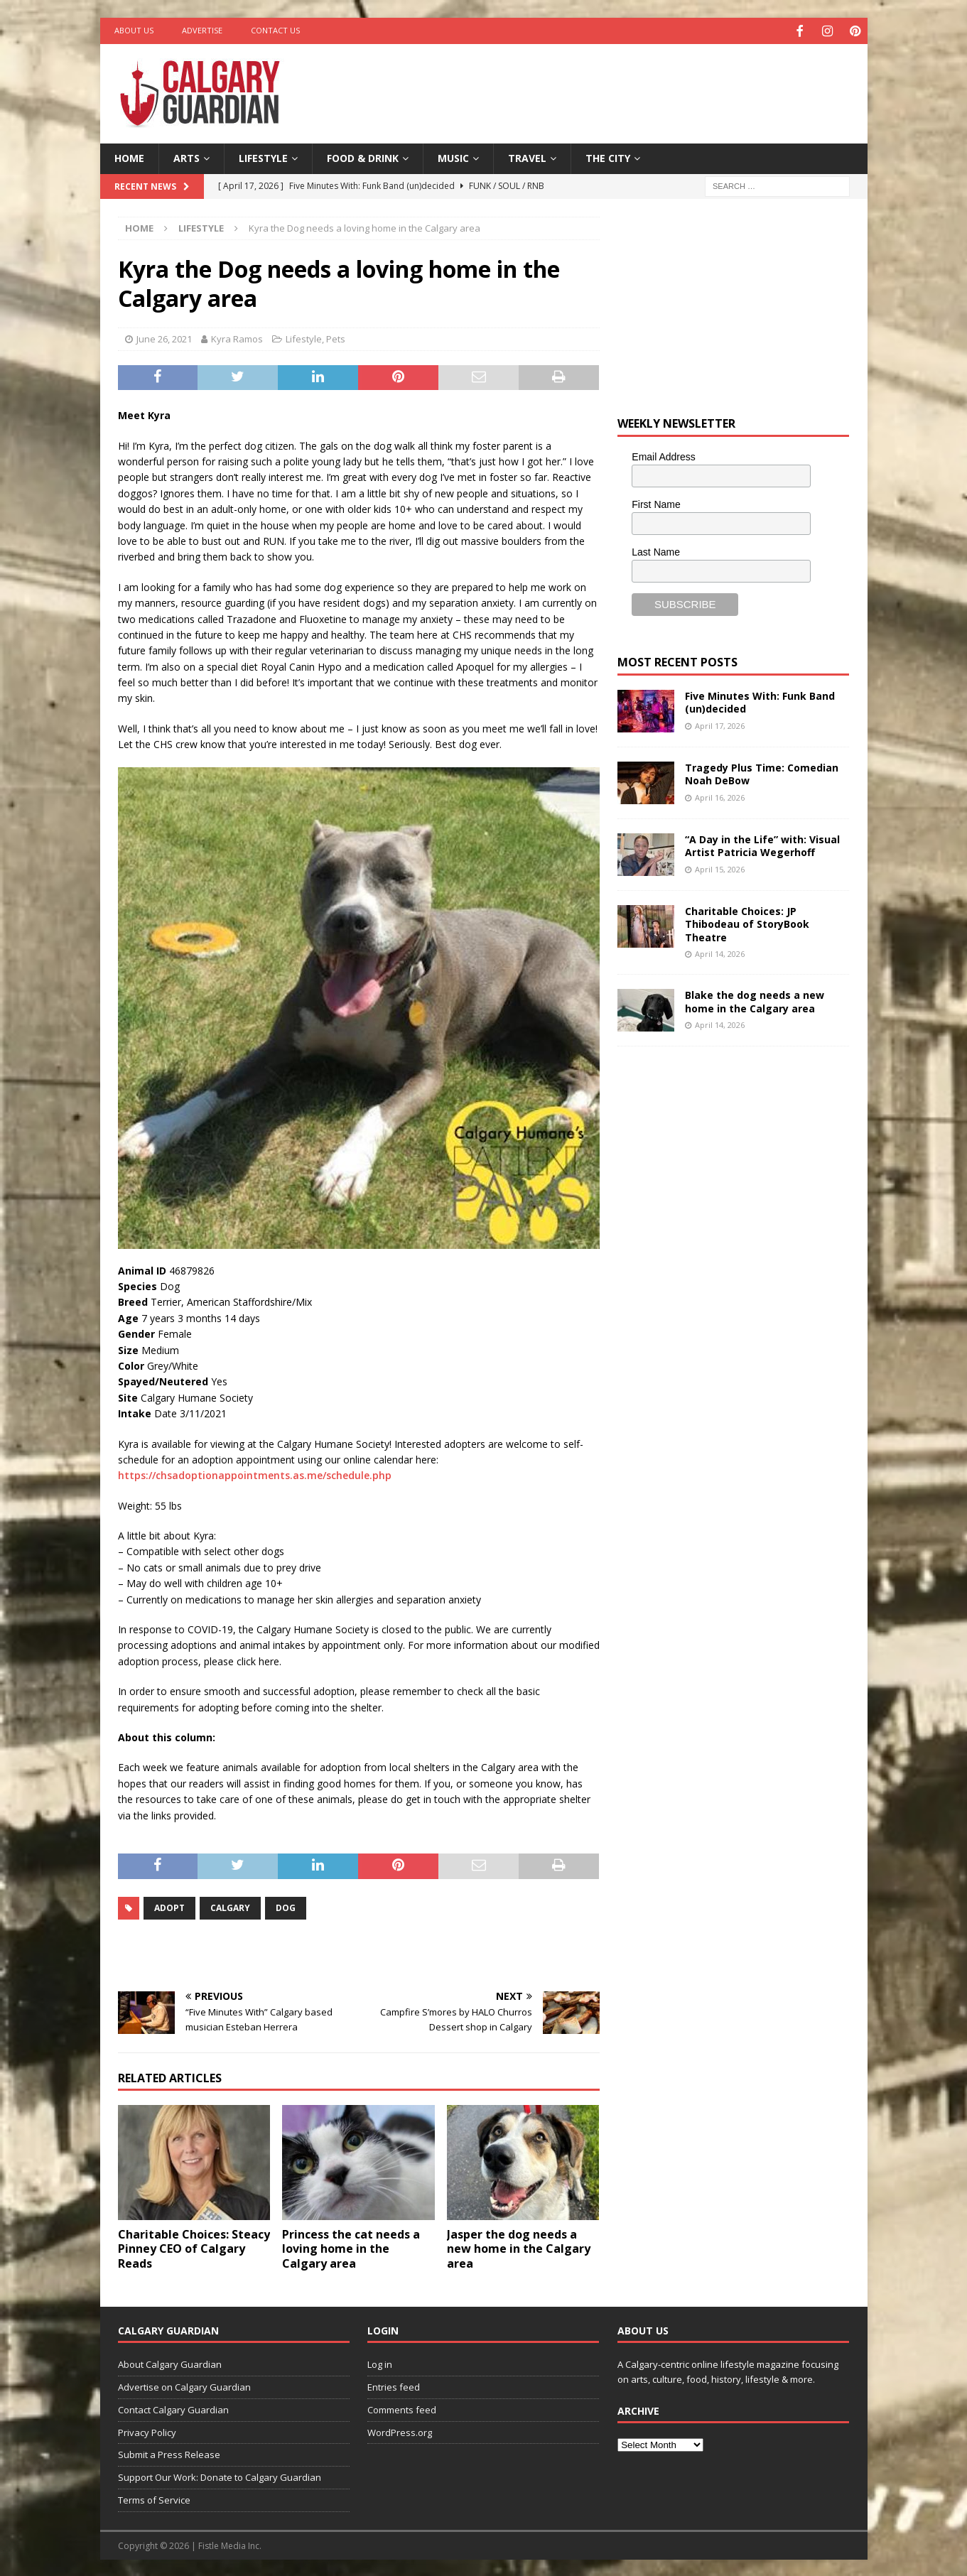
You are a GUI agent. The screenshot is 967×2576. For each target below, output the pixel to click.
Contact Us (275, 30)
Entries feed (393, 2385)
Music (453, 156)
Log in (379, 2362)
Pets (335, 336)
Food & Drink (363, 156)
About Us (133, 30)
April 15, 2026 (720, 867)
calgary (230, 1906)
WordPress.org (399, 2430)
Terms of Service (154, 2498)
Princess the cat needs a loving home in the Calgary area (351, 2247)
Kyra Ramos (237, 336)
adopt (169, 1906)
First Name (656, 502)
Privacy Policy (147, 2430)
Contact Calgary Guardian (173, 2407)
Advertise (202, 30)
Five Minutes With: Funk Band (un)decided (760, 701)
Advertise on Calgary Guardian (184, 2385)
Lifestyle (263, 156)
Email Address (663, 455)
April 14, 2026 (720, 951)
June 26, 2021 (164, 336)
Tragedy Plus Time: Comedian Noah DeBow (761, 772)
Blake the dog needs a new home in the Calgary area (754, 1000)
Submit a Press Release (169, 2453)
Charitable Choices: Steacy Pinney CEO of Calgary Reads (194, 2247)
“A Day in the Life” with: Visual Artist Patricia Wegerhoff (762, 844)
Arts (186, 156)
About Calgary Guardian (170, 2362)
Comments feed (401, 2407)
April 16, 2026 (720, 795)
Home (129, 156)
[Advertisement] (620, 89)
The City (607, 156)
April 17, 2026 (720, 723)
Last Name (656, 550)
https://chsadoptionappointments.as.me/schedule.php (254, 1474)
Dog (286, 1906)
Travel (527, 156)
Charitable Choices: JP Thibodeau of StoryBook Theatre (747, 922)
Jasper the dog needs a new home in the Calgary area (518, 2247)
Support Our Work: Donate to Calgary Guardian (219, 2475)
